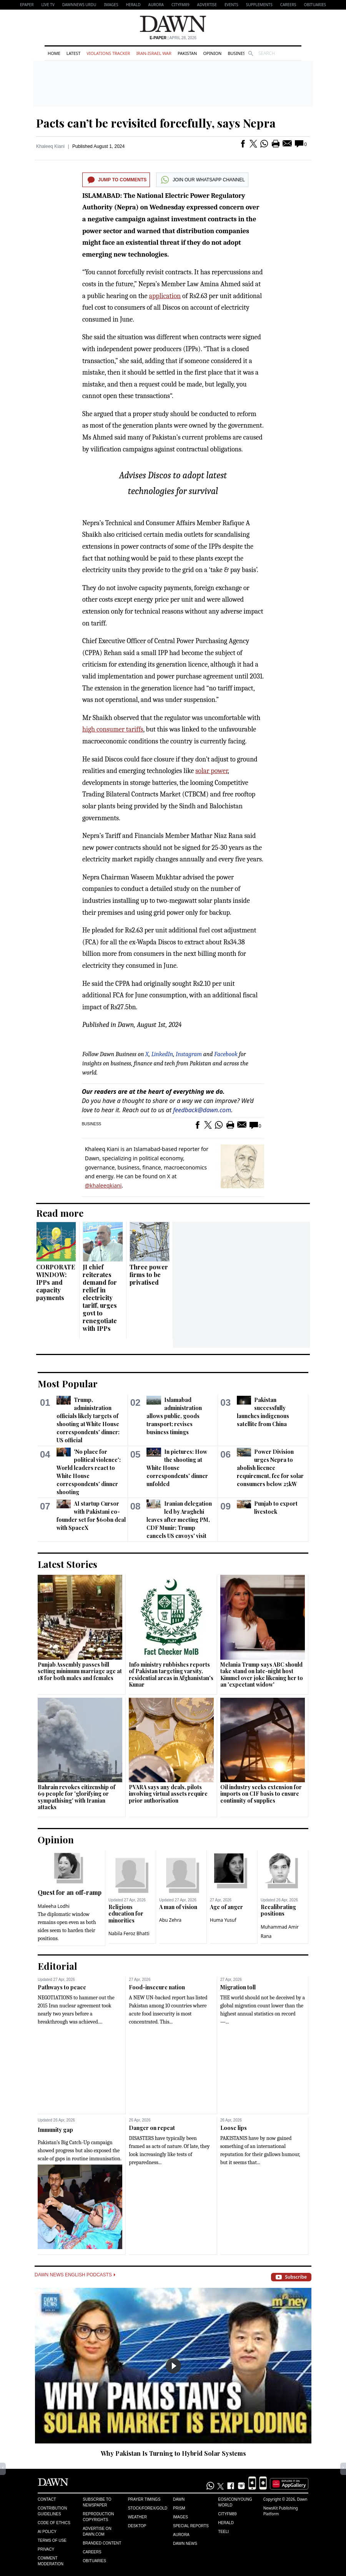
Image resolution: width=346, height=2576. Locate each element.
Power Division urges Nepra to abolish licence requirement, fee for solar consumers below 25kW (270, 1468)
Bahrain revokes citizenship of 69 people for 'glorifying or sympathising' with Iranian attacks (76, 1797)
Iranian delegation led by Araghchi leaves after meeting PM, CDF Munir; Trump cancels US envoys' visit (178, 1519)
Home (54, 53)
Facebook (226, 1054)
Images (111, 4)
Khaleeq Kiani (50, 146)
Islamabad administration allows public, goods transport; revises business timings (173, 1416)
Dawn (179, 2499)
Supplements (259, 4)
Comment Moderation (50, 2561)
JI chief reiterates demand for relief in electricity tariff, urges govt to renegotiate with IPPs (100, 1297)
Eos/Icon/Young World (235, 2502)
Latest (73, 53)
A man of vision (178, 1907)
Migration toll (238, 1987)
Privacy (46, 2549)
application (165, 296)
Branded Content (102, 2543)
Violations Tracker (108, 53)
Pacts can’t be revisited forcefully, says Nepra (156, 123)
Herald (133, 4)
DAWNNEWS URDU (79, 4)
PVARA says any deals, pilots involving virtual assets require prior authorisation (168, 1793)
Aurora (156, 4)
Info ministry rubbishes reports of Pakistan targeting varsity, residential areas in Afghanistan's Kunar (171, 1675)
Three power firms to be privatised (149, 1274)
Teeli (223, 2532)
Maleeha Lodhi (54, 1906)
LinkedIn (162, 1054)
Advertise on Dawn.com (97, 2531)
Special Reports (191, 2526)
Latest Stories (67, 1564)
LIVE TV (47, 4)
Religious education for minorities (125, 1913)
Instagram (189, 1054)
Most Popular (68, 1383)
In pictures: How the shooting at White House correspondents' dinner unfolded (177, 1468)
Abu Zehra (170, 1920)
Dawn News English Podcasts (75, 2274)
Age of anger (226, 1907)
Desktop (137, 2526)
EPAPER (26, 4)
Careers (288, 4)
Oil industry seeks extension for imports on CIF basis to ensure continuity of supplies (261, 1793)
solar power (211, 771)
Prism (179, 2508)
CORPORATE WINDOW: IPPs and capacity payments (55, 1282)
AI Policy (47, 2532)
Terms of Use (52, 2540)
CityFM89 (180, 4)
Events (231, 4)
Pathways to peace (62, 1987)
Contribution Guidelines (52, 2511)
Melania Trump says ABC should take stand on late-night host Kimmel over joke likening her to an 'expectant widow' (261, 1675)
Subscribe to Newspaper (97, 2502)
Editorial (57, 1966)
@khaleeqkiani (103, 1185)
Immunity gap (55, 2129)
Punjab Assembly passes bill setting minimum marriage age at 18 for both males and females (80, 1671)
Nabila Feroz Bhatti (129, 1933)
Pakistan (187, 53)
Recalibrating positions (278, 1910)
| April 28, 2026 (173, 38)
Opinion (212, 53)
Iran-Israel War (153, 53)
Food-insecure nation (157, 1987)
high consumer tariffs (112, 729)
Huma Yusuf (223, 1920)
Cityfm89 (227, 2514)
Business (238, 53)
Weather (137, 2517)
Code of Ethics (54, 2523)
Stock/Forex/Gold (148, 2508)
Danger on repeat (152, 2127)
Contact (47, 2499)
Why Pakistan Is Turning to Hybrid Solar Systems (173, 2453)
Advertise (207, 4)
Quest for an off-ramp (69, 1892)
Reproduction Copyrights (98, 2517)
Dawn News (185, 2543)
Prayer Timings (144, 2499)
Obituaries (315, 4)
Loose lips (233, 2127)
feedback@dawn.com (202, 1110)
